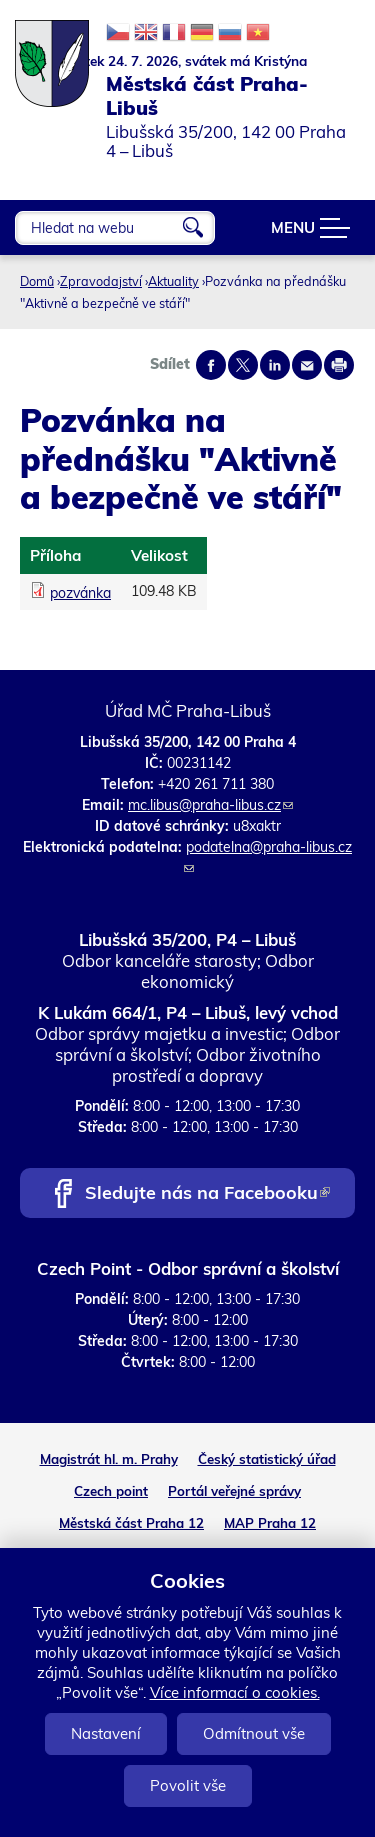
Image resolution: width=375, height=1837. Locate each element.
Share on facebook (211, 365)
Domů (37, 281)
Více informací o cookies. (235, 1692)
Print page (339, 365)
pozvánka (80, 593)
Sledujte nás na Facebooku (207, 1194)
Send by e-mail (307, 365)
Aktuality (173, 281)
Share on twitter (243, 365)
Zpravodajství (101, 281)
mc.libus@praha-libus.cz (210, 805)
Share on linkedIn (275, 365)
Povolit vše (188, 1785)
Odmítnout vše (254, 1733)
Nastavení (106, 1733)
